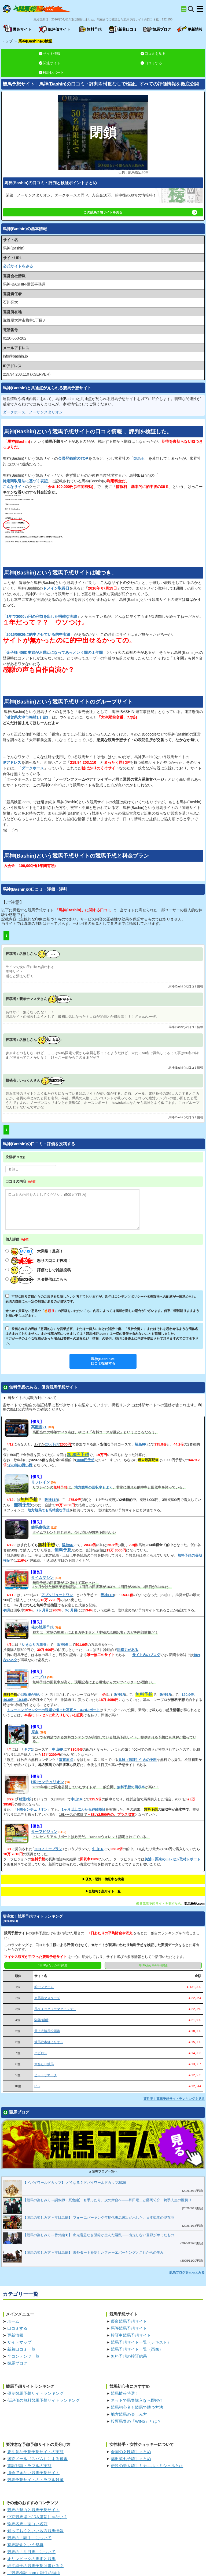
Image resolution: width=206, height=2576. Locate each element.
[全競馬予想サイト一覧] (183, 9)
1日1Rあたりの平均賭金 (153, 1965)
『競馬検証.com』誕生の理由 (33, 2572)
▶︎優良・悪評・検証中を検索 (103, 1879)
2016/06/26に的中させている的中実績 (38, 634)
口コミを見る (153, 54)
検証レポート (51, 72)
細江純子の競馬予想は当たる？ (35, 2565)
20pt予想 (51, 1444)
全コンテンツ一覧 (23, 2356)
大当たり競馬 (44, 2064)
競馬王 (139, 458)
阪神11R (51, 1500)
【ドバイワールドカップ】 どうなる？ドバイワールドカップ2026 (74, 2183)
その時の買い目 (20, 1465)
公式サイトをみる (18, 266)
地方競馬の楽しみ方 (129, 2414)
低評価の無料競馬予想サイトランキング (43, 2400)
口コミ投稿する (103, 1361)
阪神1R (119, 1695)
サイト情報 (49, 54)
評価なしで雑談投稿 (40, 1270)
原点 (35, 1732)
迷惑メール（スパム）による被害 (37, 2458)
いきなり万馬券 (34, 1645)
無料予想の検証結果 (129, 2356)
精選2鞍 (25, 1799)
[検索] (191, 9)
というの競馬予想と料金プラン (76, 856)
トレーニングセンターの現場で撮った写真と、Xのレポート (53, 1710)
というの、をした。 (88, 431)
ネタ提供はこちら (38, 1280)
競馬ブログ (17, 2363)
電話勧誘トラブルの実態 (29, 2465)
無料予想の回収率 (131, 1787)
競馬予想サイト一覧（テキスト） (141, 2342)
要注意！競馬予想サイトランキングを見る (174, 2099)
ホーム (13, 2321)
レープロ (38, 1677)
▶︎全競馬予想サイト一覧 (103, 1891)
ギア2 (28, 1749)
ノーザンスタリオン (46, 412)
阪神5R (67, 1545)
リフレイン (40, 1482)
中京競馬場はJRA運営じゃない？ (37, 2516)
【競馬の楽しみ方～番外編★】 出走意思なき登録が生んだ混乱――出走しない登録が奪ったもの (98, 2235)
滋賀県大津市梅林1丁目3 (27, 717)
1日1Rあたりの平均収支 (52, 1965)
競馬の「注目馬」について (31, 2551)
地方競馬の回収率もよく (93, 1487)
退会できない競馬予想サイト (33, 2472)
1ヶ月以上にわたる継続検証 (83, 1809)
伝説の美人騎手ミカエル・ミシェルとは (147, 2465)
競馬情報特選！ (125, 2393)
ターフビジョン (44, 1831)
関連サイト (49, 63)
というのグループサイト (68, 702)
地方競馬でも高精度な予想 (48, 1510)
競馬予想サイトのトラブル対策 (35, 2479)
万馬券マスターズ (47, 1998)
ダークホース (14, 412)
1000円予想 (85, 1460)
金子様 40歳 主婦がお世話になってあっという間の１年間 (54, 652)
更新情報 (15, 2335)
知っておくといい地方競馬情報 (35, 2530)
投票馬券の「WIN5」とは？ (136, 2421)
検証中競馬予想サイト (131, 2335)
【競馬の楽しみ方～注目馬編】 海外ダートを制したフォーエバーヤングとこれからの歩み (93, 2252)
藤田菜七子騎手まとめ (131, 2458)
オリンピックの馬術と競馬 (31, 2558)
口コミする (151, 63)
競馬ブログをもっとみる (187, 2272)
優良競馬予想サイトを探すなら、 (160, 1904)
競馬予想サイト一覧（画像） (137, 2349)
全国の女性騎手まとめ (131, 2451)
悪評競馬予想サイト (129, 2328)
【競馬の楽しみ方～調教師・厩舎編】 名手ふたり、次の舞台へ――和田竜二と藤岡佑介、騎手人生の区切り (107, 2200)
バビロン (40, 2053)
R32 (37, 2086)
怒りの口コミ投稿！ (40, 1261)
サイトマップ (19, 2342)
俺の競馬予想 (42, 1627)
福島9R (141, 1444)
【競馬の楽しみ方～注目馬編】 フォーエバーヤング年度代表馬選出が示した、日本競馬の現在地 (98, 2217)
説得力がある (127, 1650)
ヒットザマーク (45, 2075)
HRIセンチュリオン (47, 1782)
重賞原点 (66, 1760)
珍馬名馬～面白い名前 (27, 2523)
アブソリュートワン (57, 1595)
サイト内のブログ (146, 1655)
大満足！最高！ (36, 1251)
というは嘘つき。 (60, 573)
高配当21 (39, 1427)
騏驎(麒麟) (41, 2020)
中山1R (76, 1799)
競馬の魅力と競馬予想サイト (33, 2509)
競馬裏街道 (40, 1527)
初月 (6, 1610)
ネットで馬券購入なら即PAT (136, 2400)
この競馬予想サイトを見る (140, 212)
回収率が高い (31, 1695)
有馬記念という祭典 (25, 2544)
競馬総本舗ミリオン (48, 2042)
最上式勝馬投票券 (47, 2031)
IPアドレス (12, 762)
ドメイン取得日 (56, 588)
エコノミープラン (48, 1849)
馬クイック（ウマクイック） (55, 2009)
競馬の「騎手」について (29, 2537)
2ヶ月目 (42, 1610)
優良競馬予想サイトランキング (35, 2393)
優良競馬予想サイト (129, 2321)
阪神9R (62, 1645)
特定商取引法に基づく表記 (25, 481)
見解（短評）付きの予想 (137, 1760)
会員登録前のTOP (73, 458)
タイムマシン (42, 1577)
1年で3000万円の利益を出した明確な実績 (41, 616)
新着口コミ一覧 (21, 2349)
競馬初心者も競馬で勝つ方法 (137, 2407)
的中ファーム (44, 1987)
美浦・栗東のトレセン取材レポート (172, 1859)
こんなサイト (14, 486)
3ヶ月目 (71, 1610)
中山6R (58, 1749)
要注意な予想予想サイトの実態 (35, 2451)
